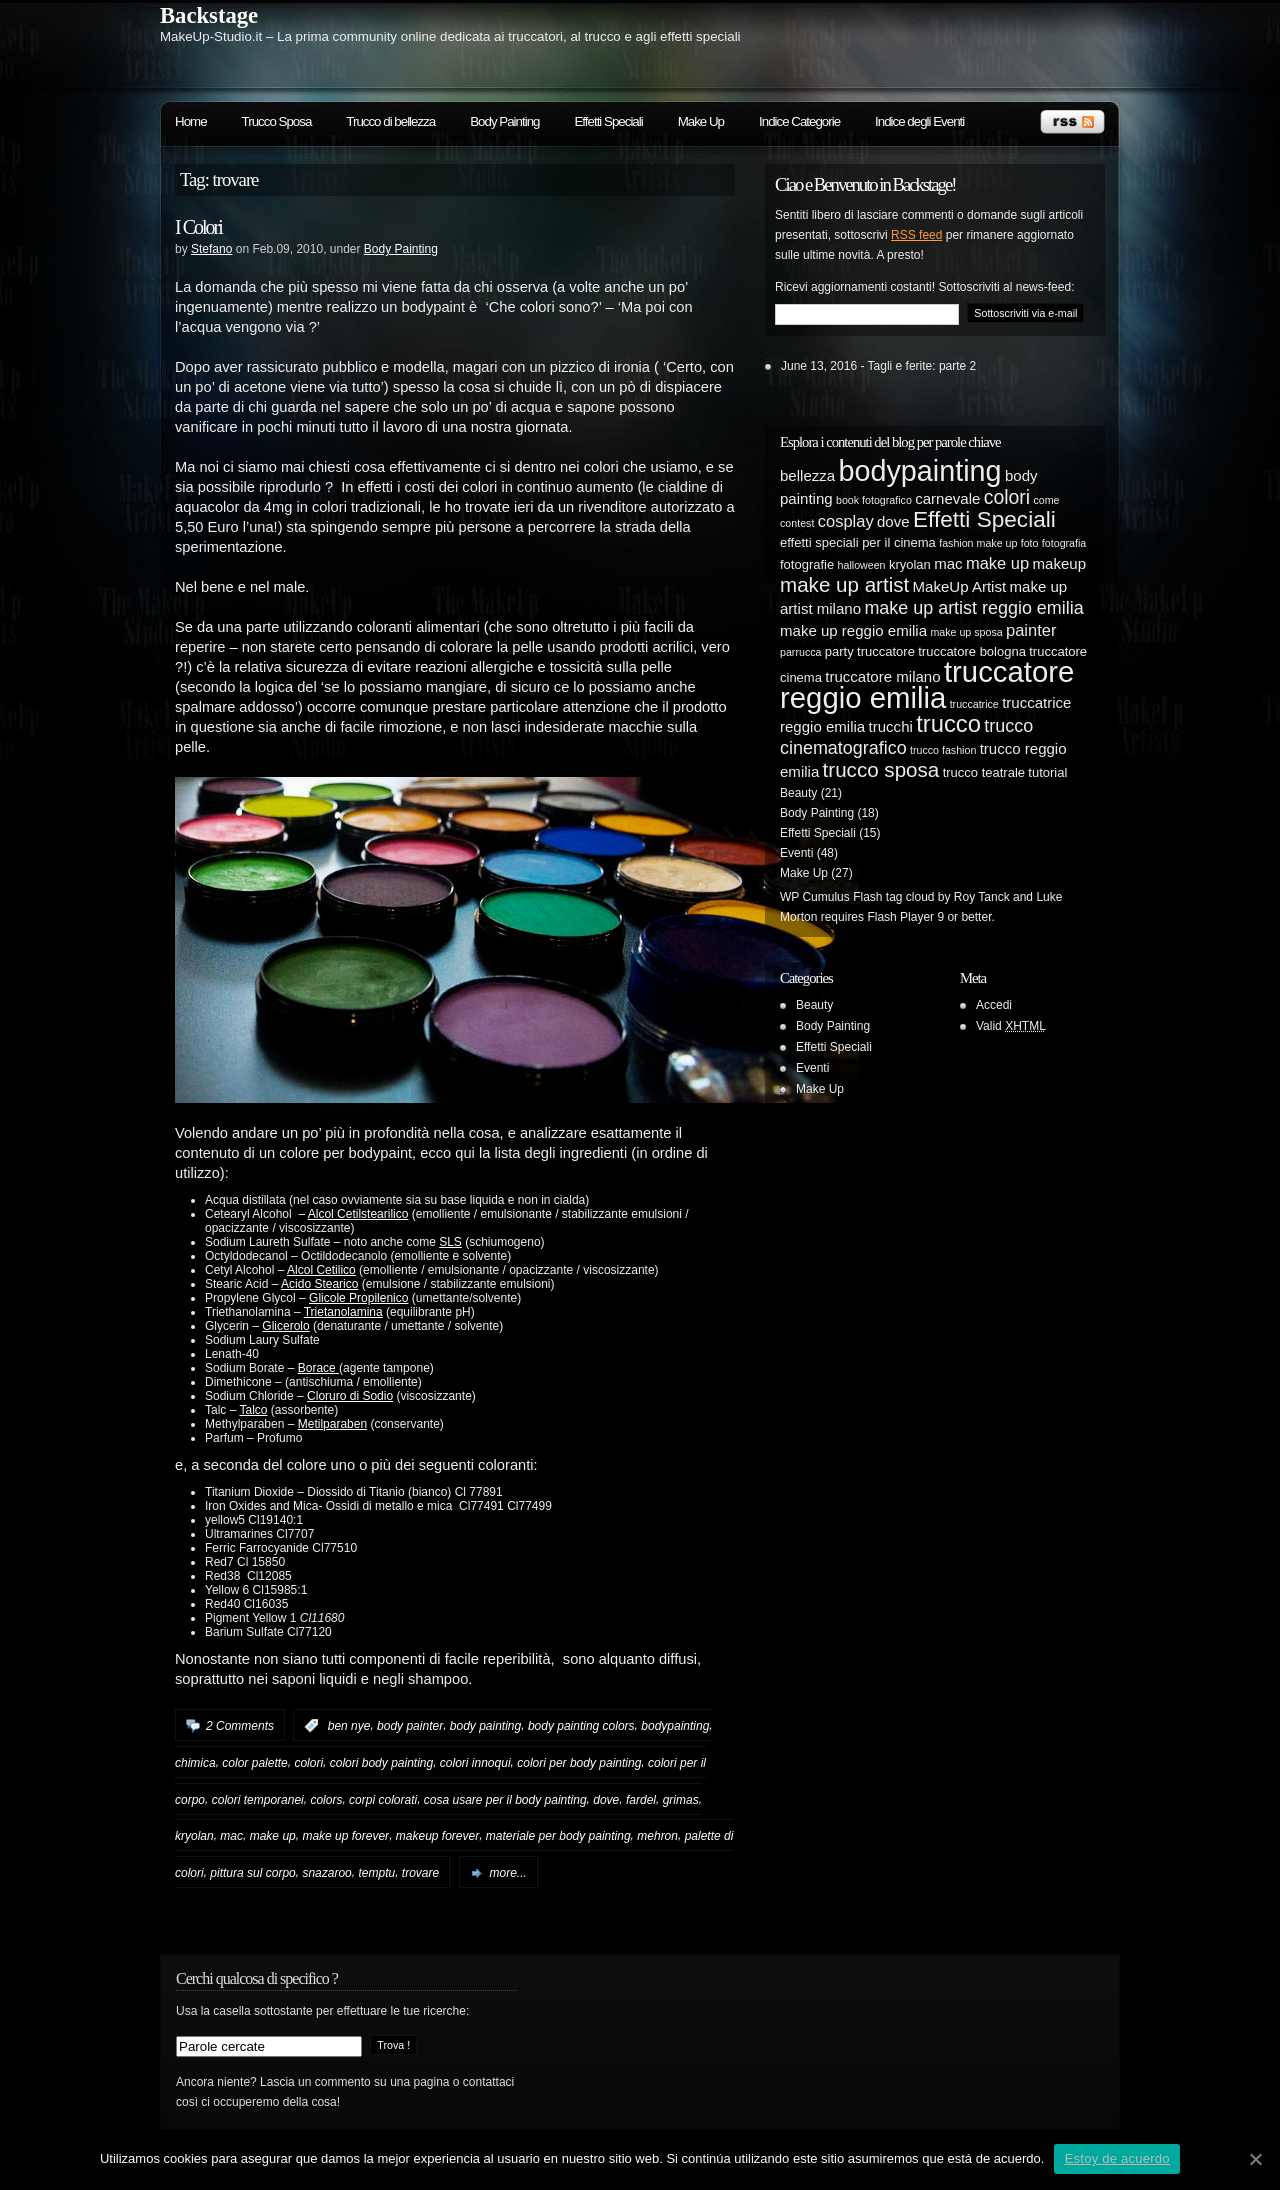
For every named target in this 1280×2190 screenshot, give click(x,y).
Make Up (701, 121)
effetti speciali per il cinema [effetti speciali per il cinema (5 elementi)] (858, 542)
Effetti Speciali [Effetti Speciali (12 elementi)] (984, 519)
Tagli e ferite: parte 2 (922, 366)
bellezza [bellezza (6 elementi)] (807, 475)
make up (273, 1836)
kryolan (194, 1836)
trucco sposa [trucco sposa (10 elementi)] (881, 769)
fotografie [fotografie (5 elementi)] (807, 564)
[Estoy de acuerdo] (1255, 2159)
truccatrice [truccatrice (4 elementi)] (974, 704)
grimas (681, 1799)
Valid (1011, 1026)
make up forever (345, 1836)
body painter (410, 1726)
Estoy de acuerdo (1117, 2158)
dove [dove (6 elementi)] (893, 521)
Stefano (211, 249)
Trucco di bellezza (390, 121)
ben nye (349, 1726)
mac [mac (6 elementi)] (948, 563)
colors (326, 1799)
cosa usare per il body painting (505, 1799)
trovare (420, 1873)
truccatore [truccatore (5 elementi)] (886, 651)
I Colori (198, 227)
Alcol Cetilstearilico (358, 1214)
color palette (254, 1763)
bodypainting (675, 1726)
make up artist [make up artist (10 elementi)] (844, 584)
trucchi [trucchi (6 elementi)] (891, 726)
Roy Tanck (982, 897)
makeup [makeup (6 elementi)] (1059, 563)
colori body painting (381, 1763)
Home (191, 121)
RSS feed (916, 235)
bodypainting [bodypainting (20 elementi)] (920, 471)
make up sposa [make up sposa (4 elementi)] (966, 632)
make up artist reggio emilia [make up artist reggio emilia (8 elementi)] (973, 608)
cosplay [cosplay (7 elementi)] (846, 521)
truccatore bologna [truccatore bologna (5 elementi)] (972, 651)
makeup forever (437, 1836)
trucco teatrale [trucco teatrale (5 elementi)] (984, 772)
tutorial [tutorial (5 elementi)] (1047, 772)
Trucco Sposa (277, 121)
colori (308, 1763)
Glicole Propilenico (358, 1298)
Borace (318, 1368)
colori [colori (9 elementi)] (1007, 497)
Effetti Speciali (608, 121)
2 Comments (240, 1726)
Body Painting (504, 121)
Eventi (796, 853)
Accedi (994, 1005)
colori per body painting (579, 1763)
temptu (376, 1873)
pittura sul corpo (252, 1873)
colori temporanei (258, 1799)
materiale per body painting (558, 1836)
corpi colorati (383, 1799)
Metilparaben (332, 1424)
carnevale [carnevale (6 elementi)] (947, 498)
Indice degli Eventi (919, 121)
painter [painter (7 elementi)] (1031, 630)
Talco (253, 1410)
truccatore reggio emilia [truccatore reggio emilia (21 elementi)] (927, 684)
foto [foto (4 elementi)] (1030, 543)
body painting (485, 1726)
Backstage (209, 15)
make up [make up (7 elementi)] (997, 563)
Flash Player (900, 917)
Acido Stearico (319, 1284)
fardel (641, 1799)
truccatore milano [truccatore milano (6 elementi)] (882, 676)
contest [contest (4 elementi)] (797, 523)
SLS (450, 1242)
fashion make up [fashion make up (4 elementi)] (978, 543)
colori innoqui (475, 1763)
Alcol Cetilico (321, 1270)
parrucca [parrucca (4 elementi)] (800, 652)
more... (508, 1873)
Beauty (798, 793)
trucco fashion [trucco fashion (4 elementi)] (943, 750)
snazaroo (326, 1873)
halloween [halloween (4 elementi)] (862, 565)
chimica (195, 1763)
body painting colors (581, 1726)
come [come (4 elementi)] (1046, 500)
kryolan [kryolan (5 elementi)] (910, 564)
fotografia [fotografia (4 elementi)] (1064, 543)
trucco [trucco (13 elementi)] (948, 723)
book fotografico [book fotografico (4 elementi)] (874, 500)
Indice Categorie (799, 121)
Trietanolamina (343, 1312)
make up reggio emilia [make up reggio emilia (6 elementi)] (853, 630)
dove (606, 1799)
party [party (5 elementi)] (839, 651)
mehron (657, 1836)
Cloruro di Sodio (350, 1396)
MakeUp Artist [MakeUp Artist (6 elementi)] (960, 586)
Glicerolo (285, 1326)
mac (231, 1836)
